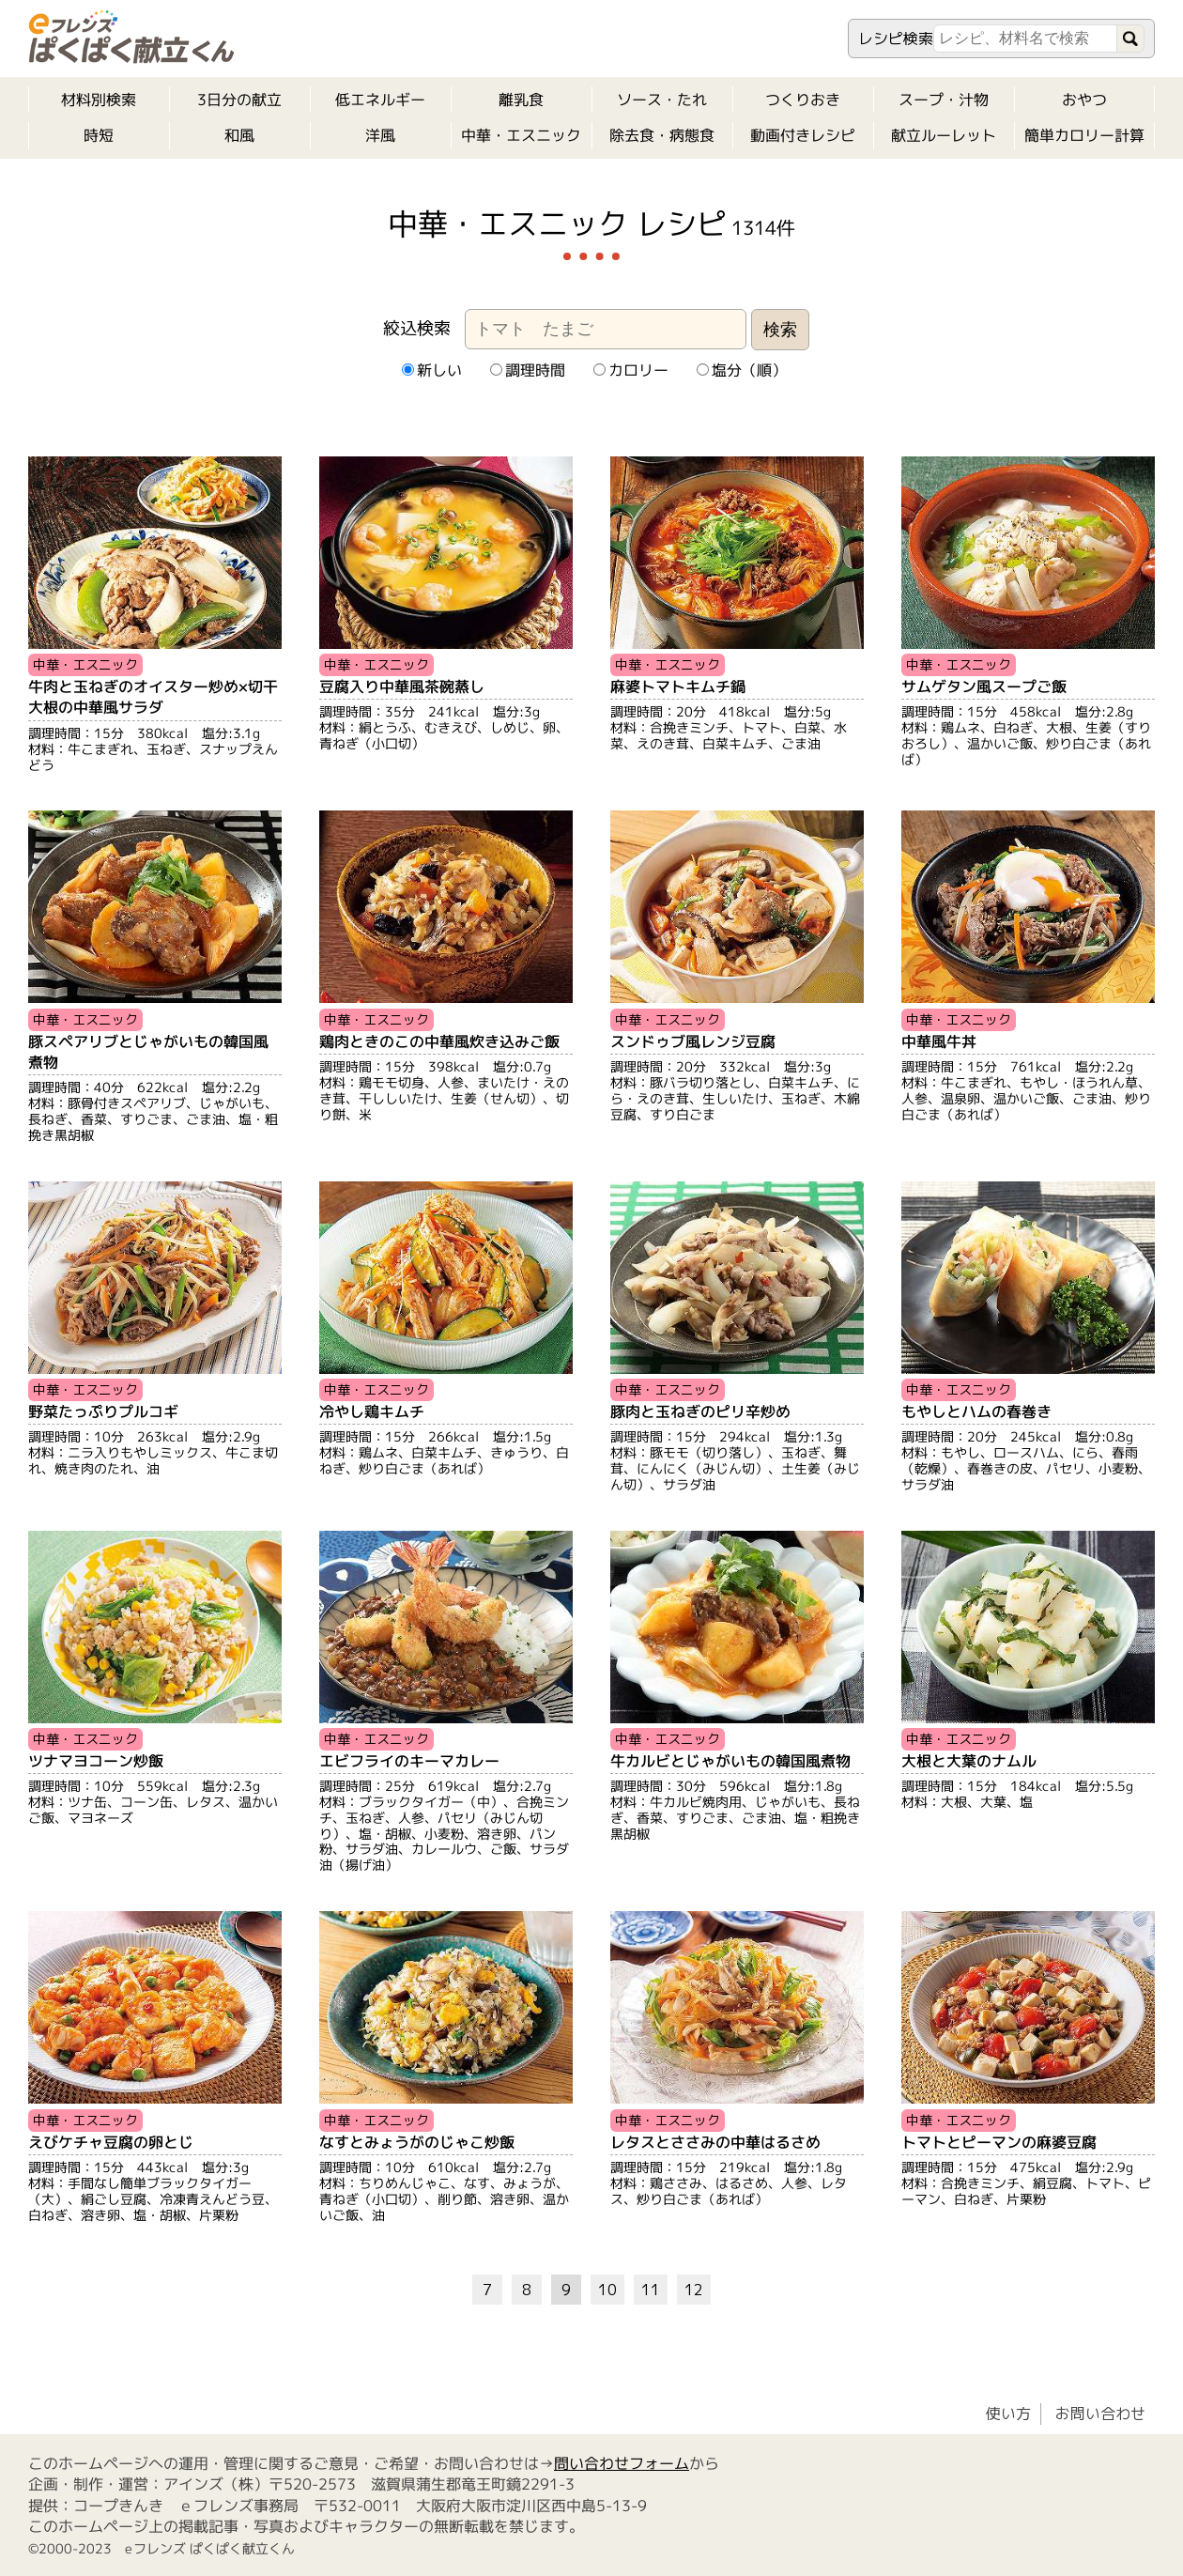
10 (607, 2289)
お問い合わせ (1100, 2413)
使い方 (1008, 2413)
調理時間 (526, 370)
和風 (239, 135)
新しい (431, 370)
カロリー (630, 370)
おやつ (1084, 99)
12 (693, 2289)
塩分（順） (741, 370)
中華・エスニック (521, 135)
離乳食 (521, 99)
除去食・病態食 (661, 135)
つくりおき (802, 99)
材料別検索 (98, 99)
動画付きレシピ (802, 135)
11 (650, 2289)
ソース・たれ (662, 99)
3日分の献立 (239, 99)
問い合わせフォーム (621, 2462)
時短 (99, 135)
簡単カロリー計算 (1084, 135)
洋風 (380, 135)
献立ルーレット (943, 135)
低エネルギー (380, 99)
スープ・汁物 (944, 99)
